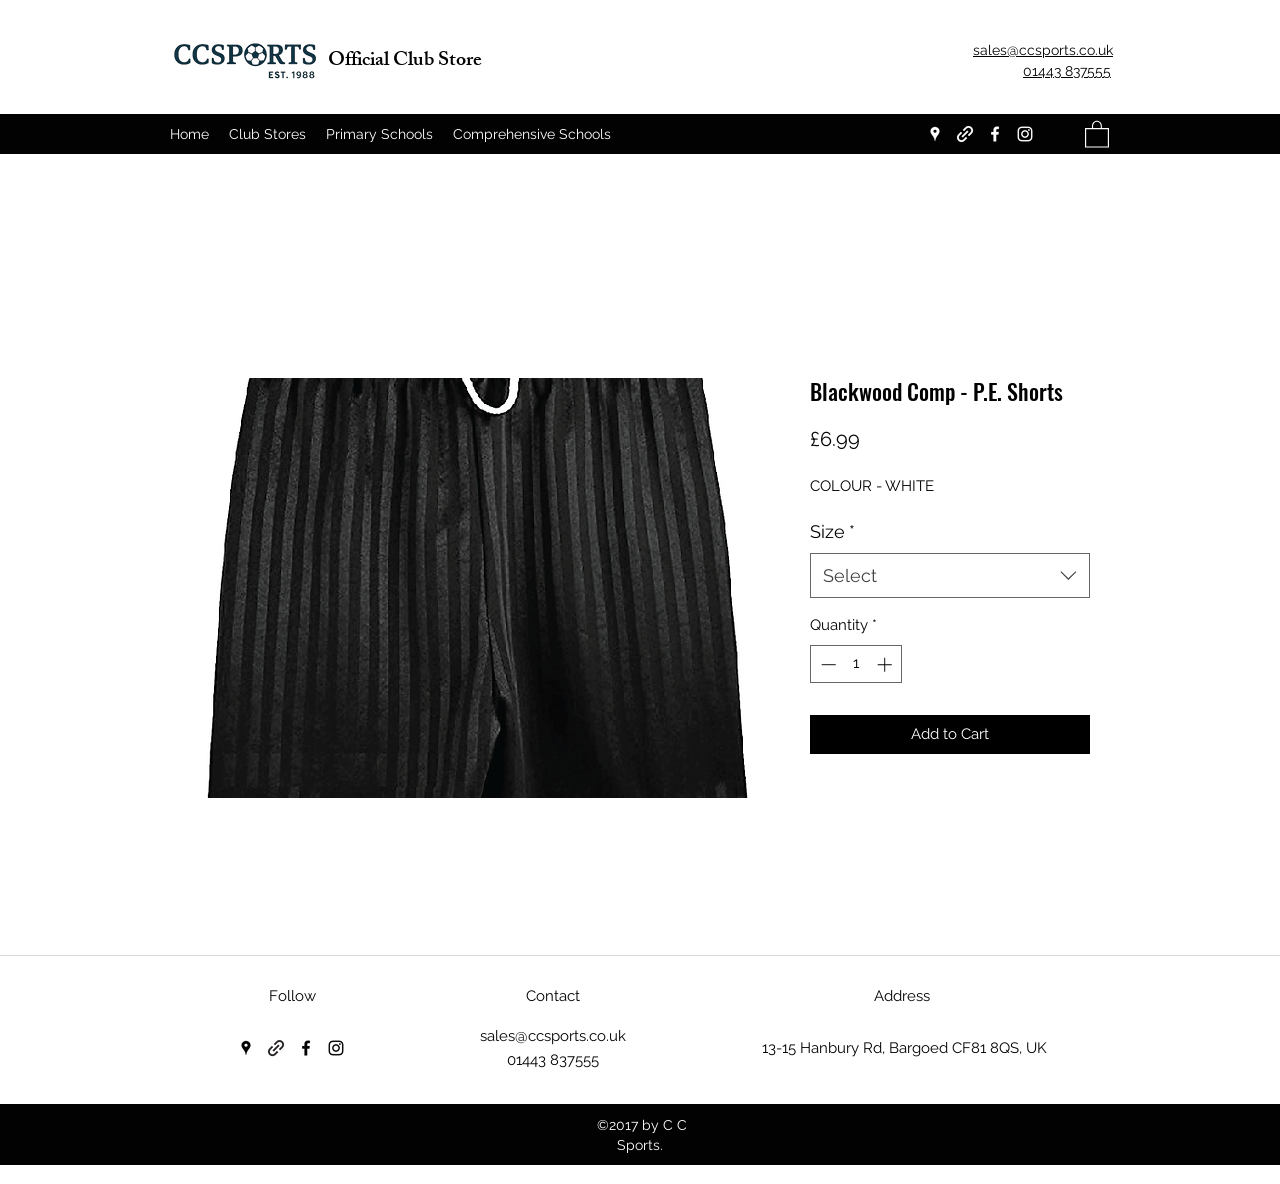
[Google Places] (935, 134)
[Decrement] (826, 664)
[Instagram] (1025, 134)
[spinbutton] (856, 664)
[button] (1097, 133)
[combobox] (950, 575)
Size (832, 531)
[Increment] (886, 664)
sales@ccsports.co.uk (553, 1036)
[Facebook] (995, 134)
